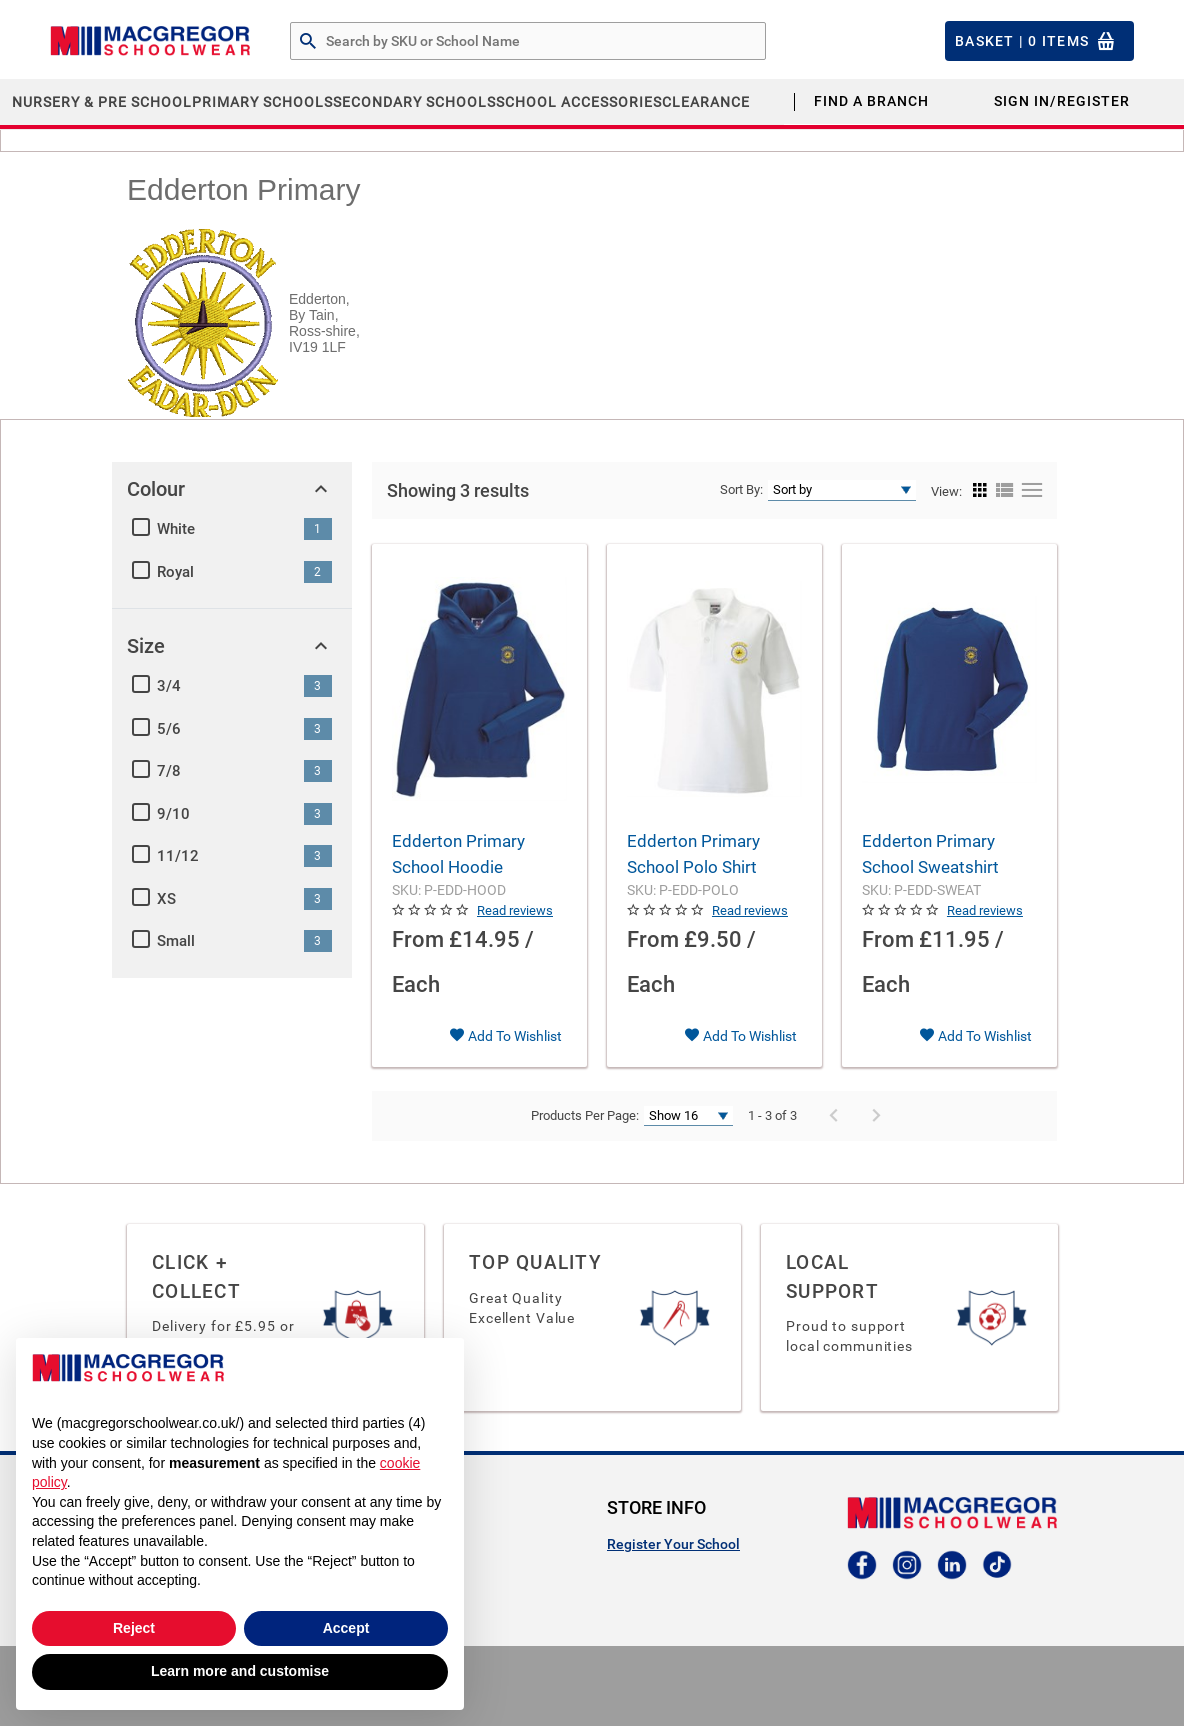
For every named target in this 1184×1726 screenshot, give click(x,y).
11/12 (178, 856)
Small (176, 941)
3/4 (169, 686)
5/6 (169, 729)
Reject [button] (134, 1628)
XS (166, 899)
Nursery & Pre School (102, 102)
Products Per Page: (585, 1115)
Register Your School (673, 1544)
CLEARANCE (706, 102)
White (176, 529)
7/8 (169, 771)
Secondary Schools (414, 102)
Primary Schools (262, 102)
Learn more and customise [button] (240, 1671)
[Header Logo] (150, 41)
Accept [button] (346, 1628)
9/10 (173, 814)
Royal (175, 572)
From (418, 939)
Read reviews (515, 910)
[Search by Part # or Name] (308, 42)
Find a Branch (871, 101)
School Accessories (579, 102)
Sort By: (741, 489)
